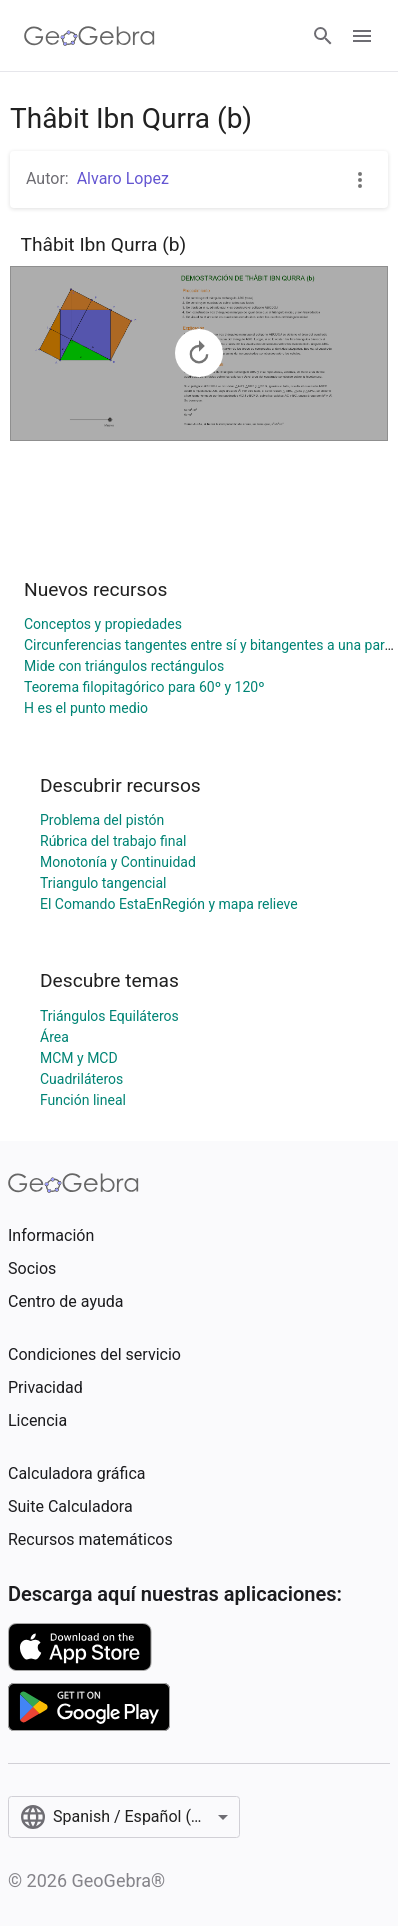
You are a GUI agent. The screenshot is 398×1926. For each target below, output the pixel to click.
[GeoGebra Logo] (89, 36)
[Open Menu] (362, 36)
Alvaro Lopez (123, 178)
